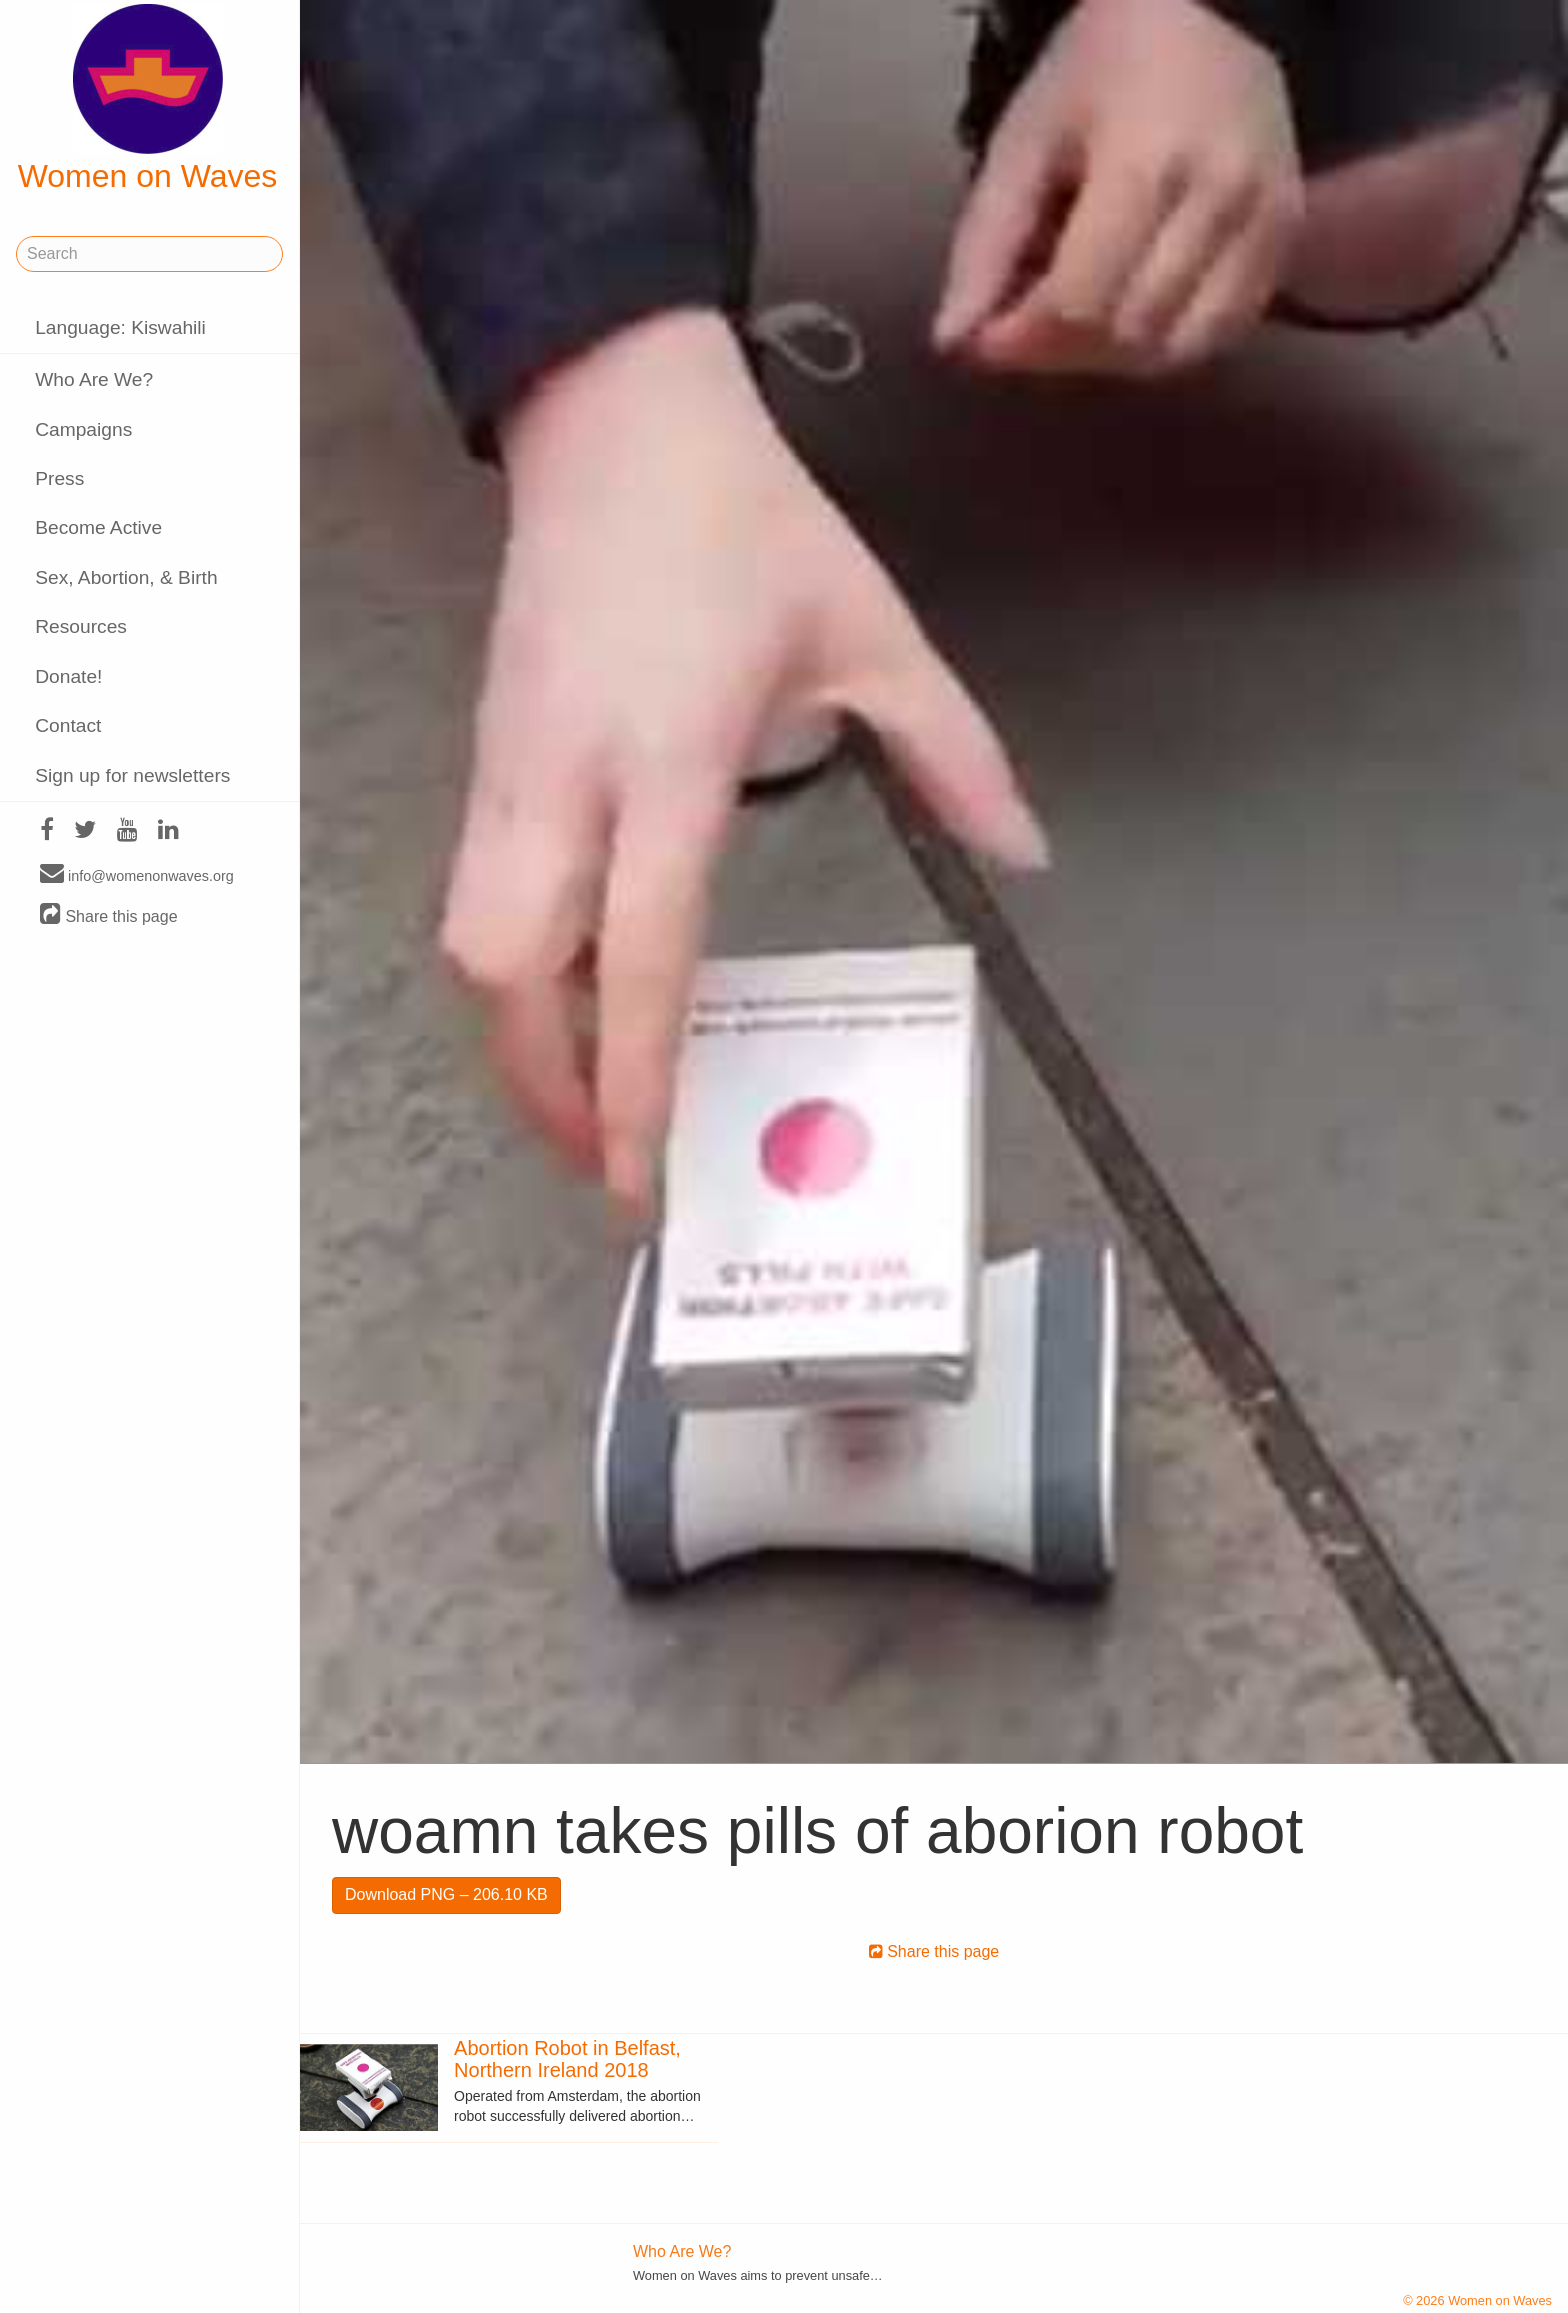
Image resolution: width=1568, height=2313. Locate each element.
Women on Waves (148, 99)
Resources (81, 626)
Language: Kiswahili (120, 327)
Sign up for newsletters (132, 775)
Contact (68, 725)
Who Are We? (94, 379)
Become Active (98, 527)
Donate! (68, 676)
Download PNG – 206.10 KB (446, 1894)
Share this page (109, 915)
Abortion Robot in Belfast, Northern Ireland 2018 (567, 2059)
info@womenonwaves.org (137, 875)
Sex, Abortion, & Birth (126, 577)
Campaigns (83, 429)
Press (59, 478)
